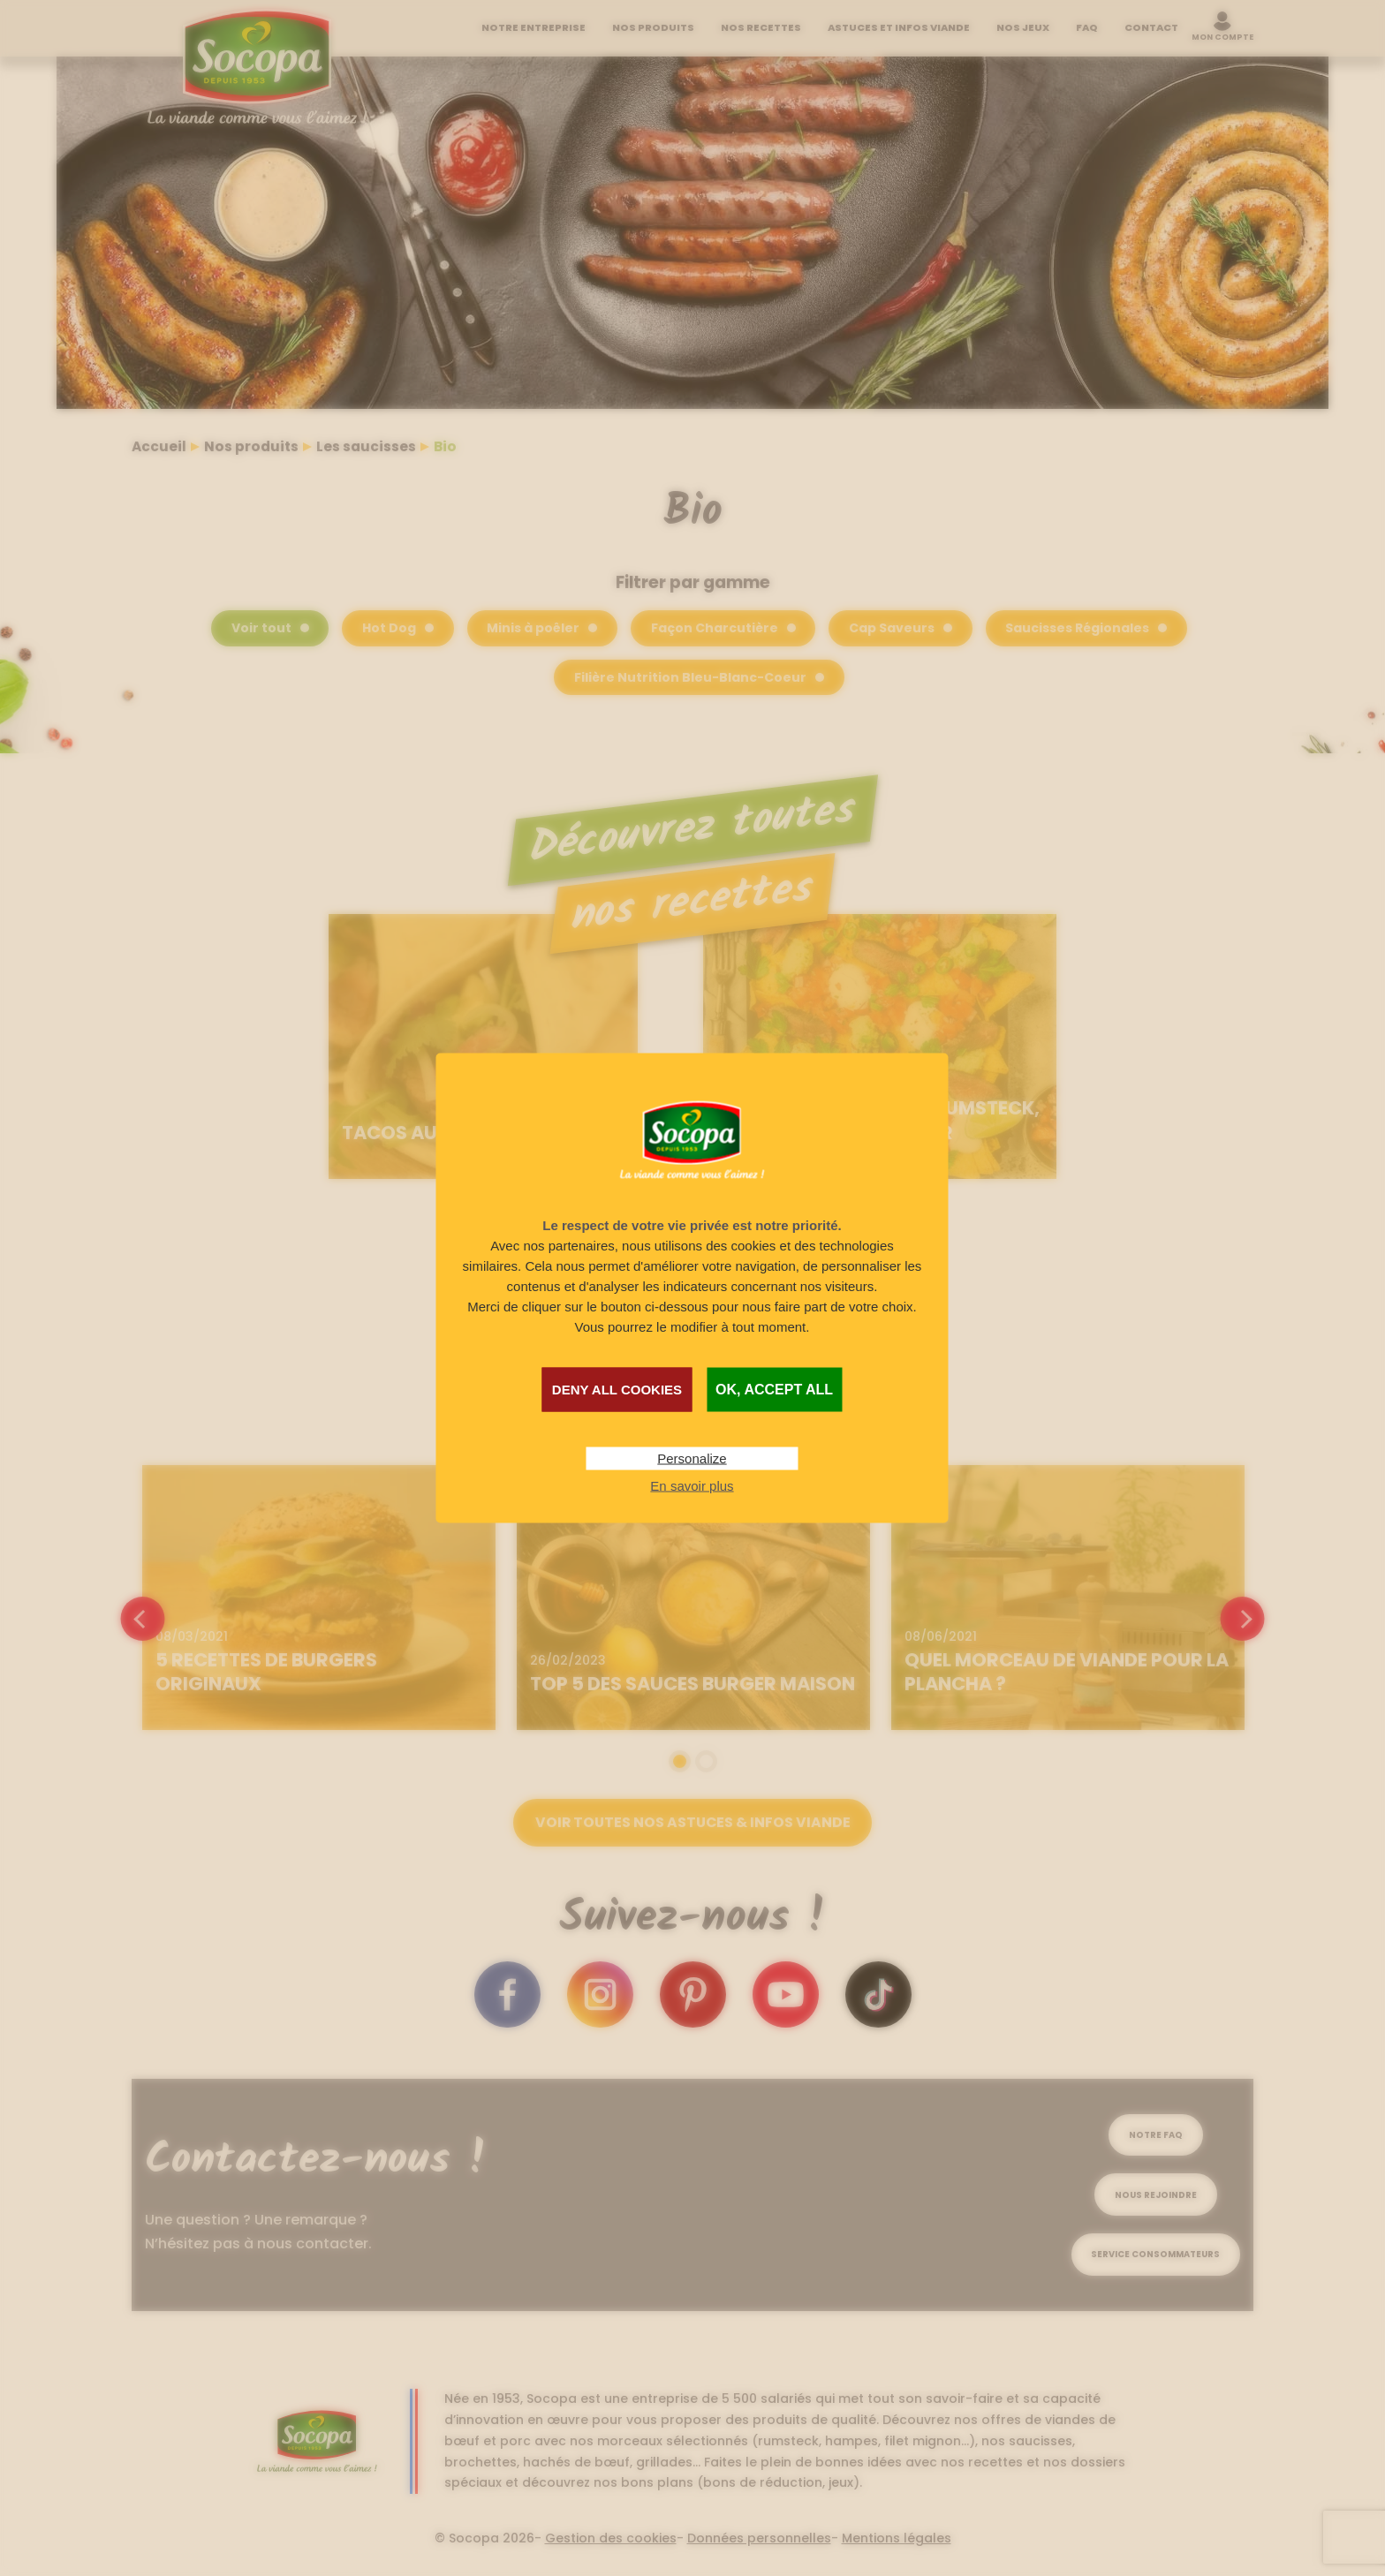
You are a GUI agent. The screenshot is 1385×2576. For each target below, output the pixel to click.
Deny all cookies (617, 1388)
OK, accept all (774, 1388)
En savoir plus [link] (691, 1484)
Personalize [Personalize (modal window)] (691, 1457)
